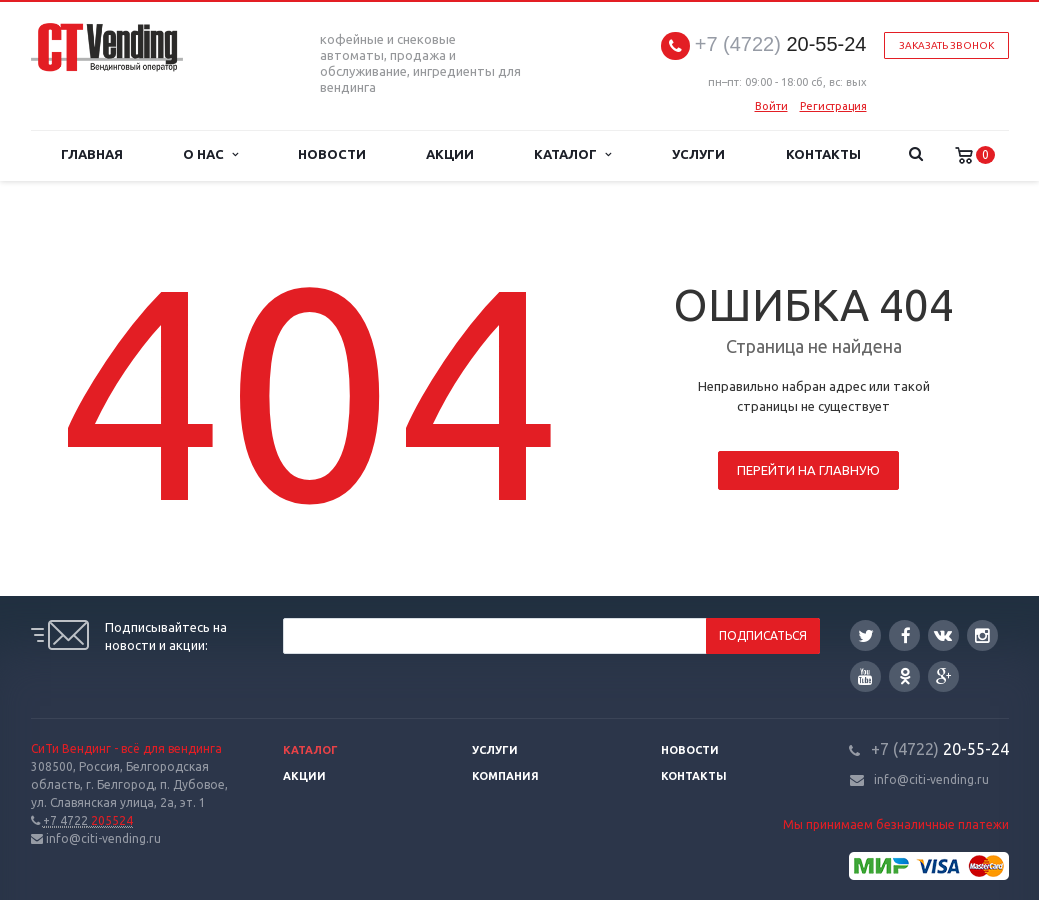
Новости (332, 154)
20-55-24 (781, 44)
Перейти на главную (808, 470)
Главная (92, 154)
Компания (505, 776)
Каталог (572, 154)
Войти (771, 106)
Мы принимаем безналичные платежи (896, 824)
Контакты (823, 154)
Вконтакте (943, 634)
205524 (88, 820)
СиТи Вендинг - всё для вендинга (126, 748)
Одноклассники (905, 675)
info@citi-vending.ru (931, 779)
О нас (210, 154)
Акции (450, 154)
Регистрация (833, 106)
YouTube (865, 676)
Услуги (698, 154)
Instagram (982, 635)
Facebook (906, 635)
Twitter (866, 635)
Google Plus (944, 676)
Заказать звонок (946, 45)
